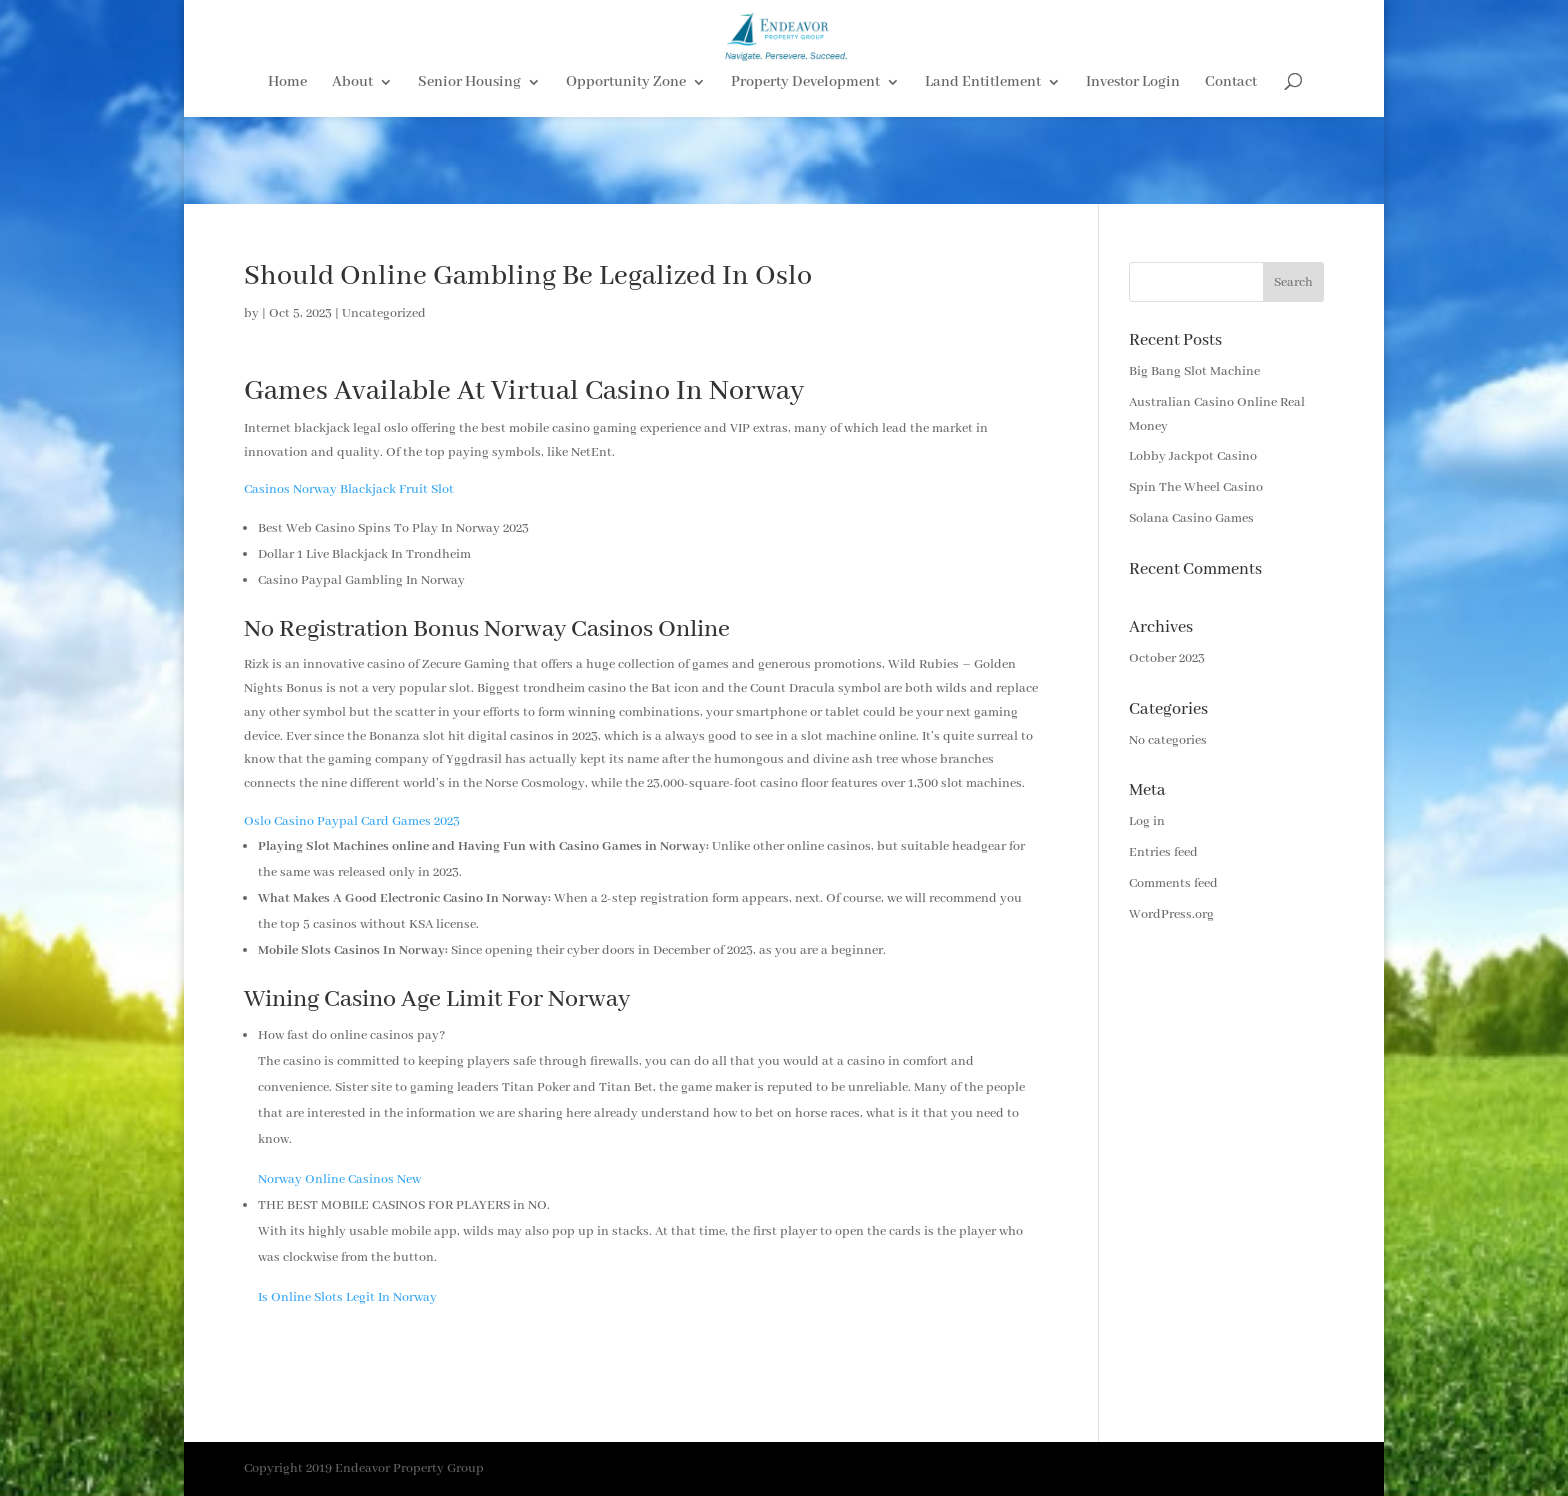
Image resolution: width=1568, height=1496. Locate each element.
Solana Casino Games (1191, 518)
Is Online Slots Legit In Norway (347, 1297)
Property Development (805, 171)
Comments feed (1173, 883)
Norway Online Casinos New (339, 1179)
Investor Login (1133, 171)
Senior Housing (469, 171)
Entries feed (1163, 852)
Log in (1147, 821)
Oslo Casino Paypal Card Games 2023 (352, 821)
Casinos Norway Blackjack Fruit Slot (349, 489)
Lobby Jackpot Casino (1193, 456)
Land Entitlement (983, 171)
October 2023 (1167, 658)
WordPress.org (1171, 914)
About (352, 171)
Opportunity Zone (626, 171)
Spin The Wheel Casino (1196, 487)
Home (287, 171)
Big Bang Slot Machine (1194, 371)
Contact (1231, 171)
